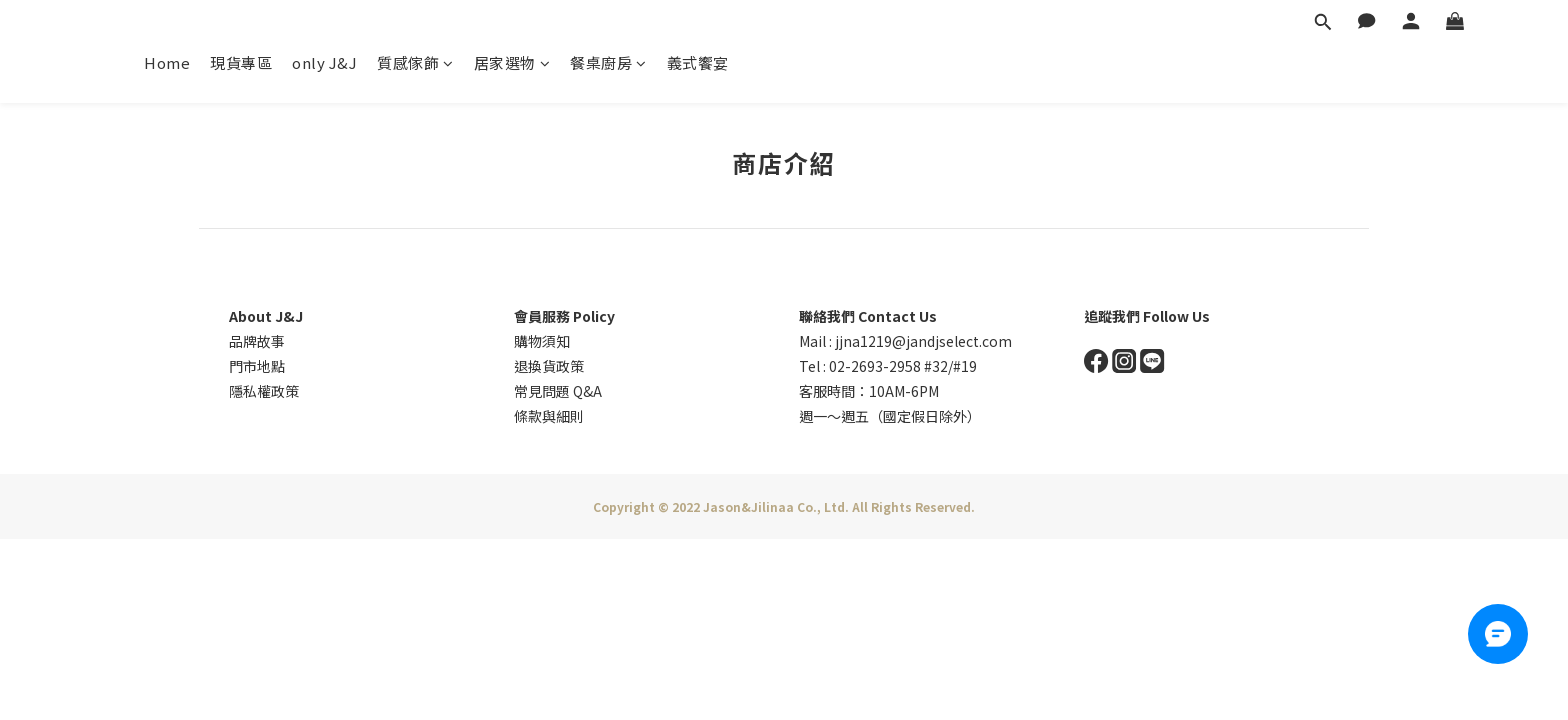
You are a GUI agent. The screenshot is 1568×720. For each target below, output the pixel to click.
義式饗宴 (698, 62)
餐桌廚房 (608, 62)
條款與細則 (549, 416)
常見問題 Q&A (558, 391)
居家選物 (512, 62)
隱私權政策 (264, 391)
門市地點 (257, 366)
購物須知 (542, 341)
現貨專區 (241, 62)
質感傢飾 (415, 62)
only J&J (324, 62)
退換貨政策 (549, 366)
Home (167, 62)
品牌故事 (257, 341)
